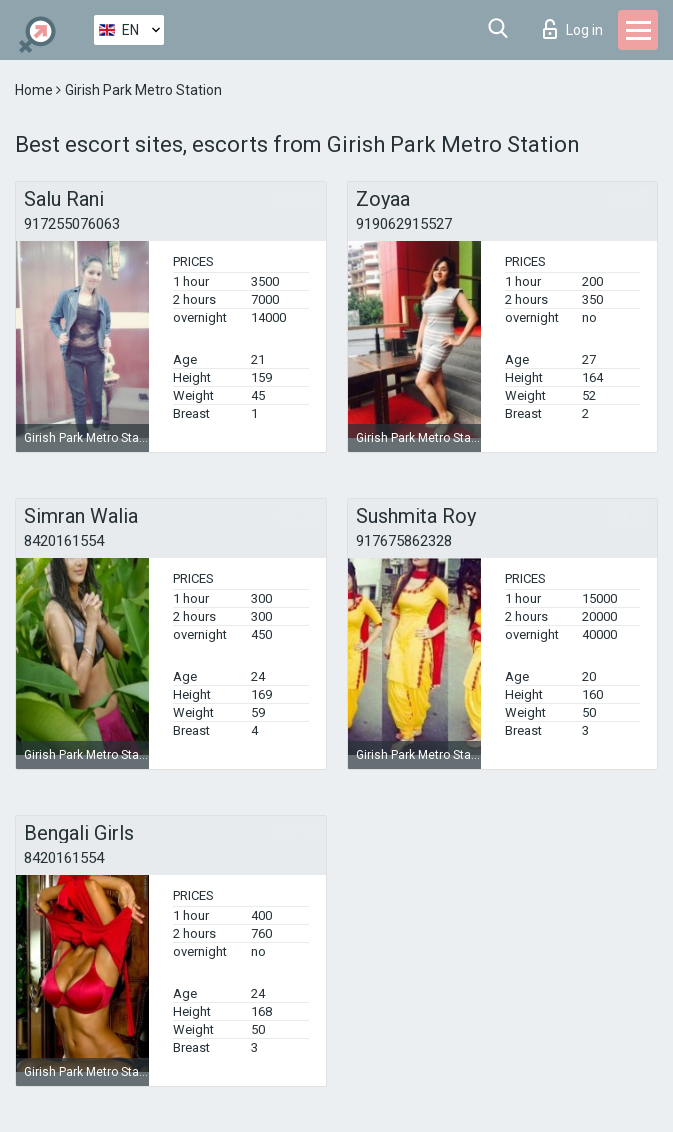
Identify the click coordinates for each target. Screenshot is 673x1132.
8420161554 (64, 541)
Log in (573, 29)
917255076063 (72, 224)
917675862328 (404, 541)
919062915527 (404, 224)
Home (35, 90)
